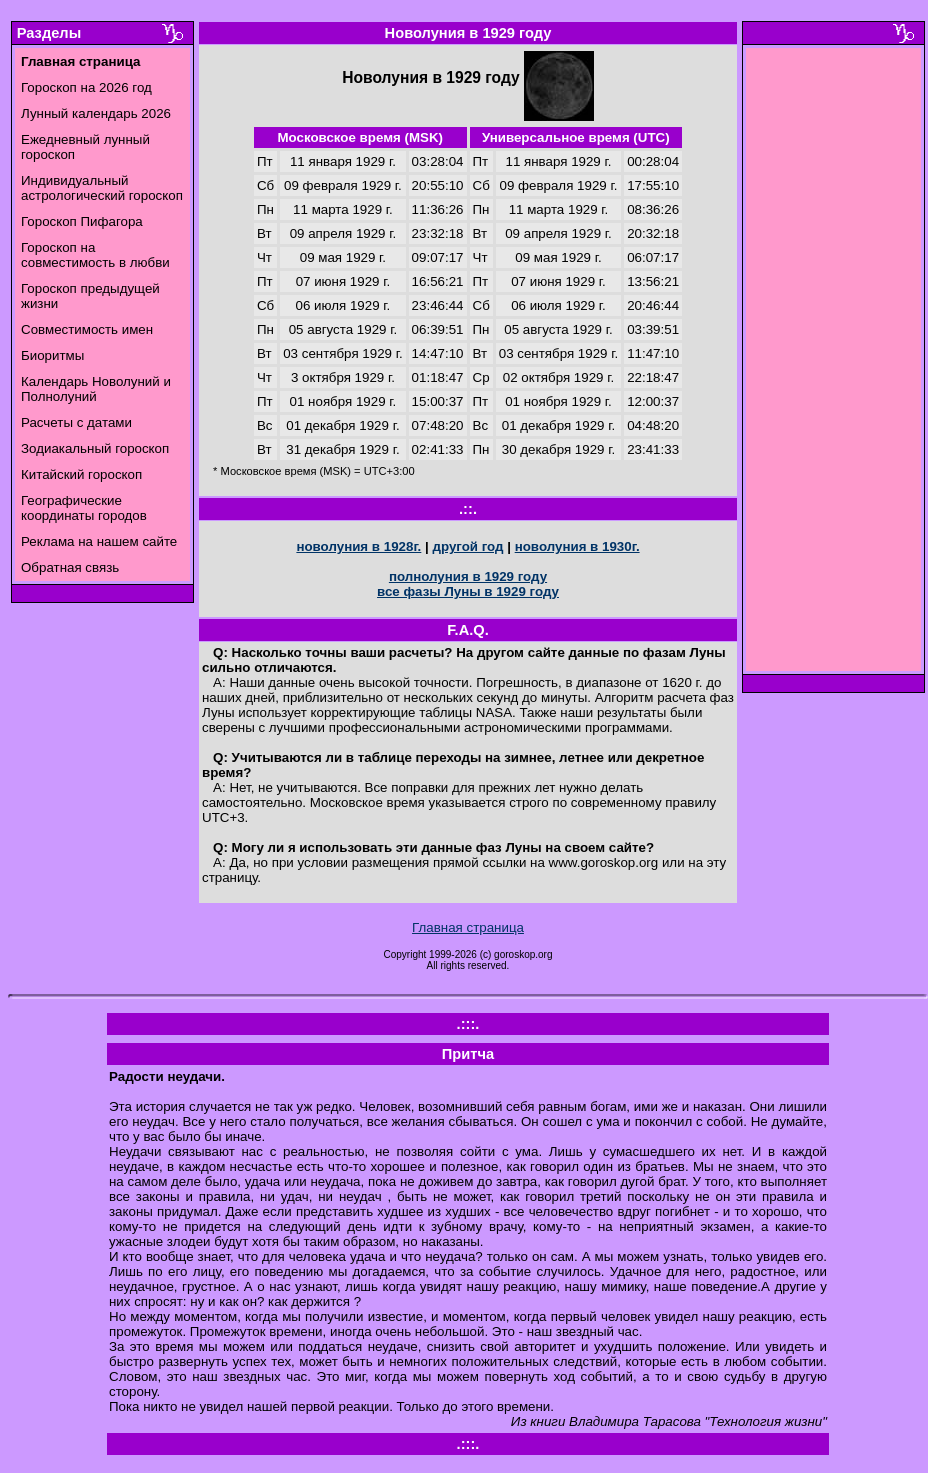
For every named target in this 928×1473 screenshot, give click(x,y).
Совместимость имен (87, 329)
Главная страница (468, 927)
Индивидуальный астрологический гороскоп (102, 188)
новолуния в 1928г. (358, 546)
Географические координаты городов (84, 508)
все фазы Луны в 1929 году (468, 591)
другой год (467, 546)
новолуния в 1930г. (577, 546)
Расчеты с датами (76, 422)
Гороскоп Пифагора (82, 221)
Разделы (49, 33)
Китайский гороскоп (81, 474)
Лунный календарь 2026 (96, 113)
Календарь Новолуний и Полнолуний (96, 389)
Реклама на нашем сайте (99, 541)
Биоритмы (52, 355)
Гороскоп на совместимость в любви (95, 255)
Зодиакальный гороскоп (95, 448)
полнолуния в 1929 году (468, 576)
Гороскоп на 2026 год (86, 87)
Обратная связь (70, 567)
